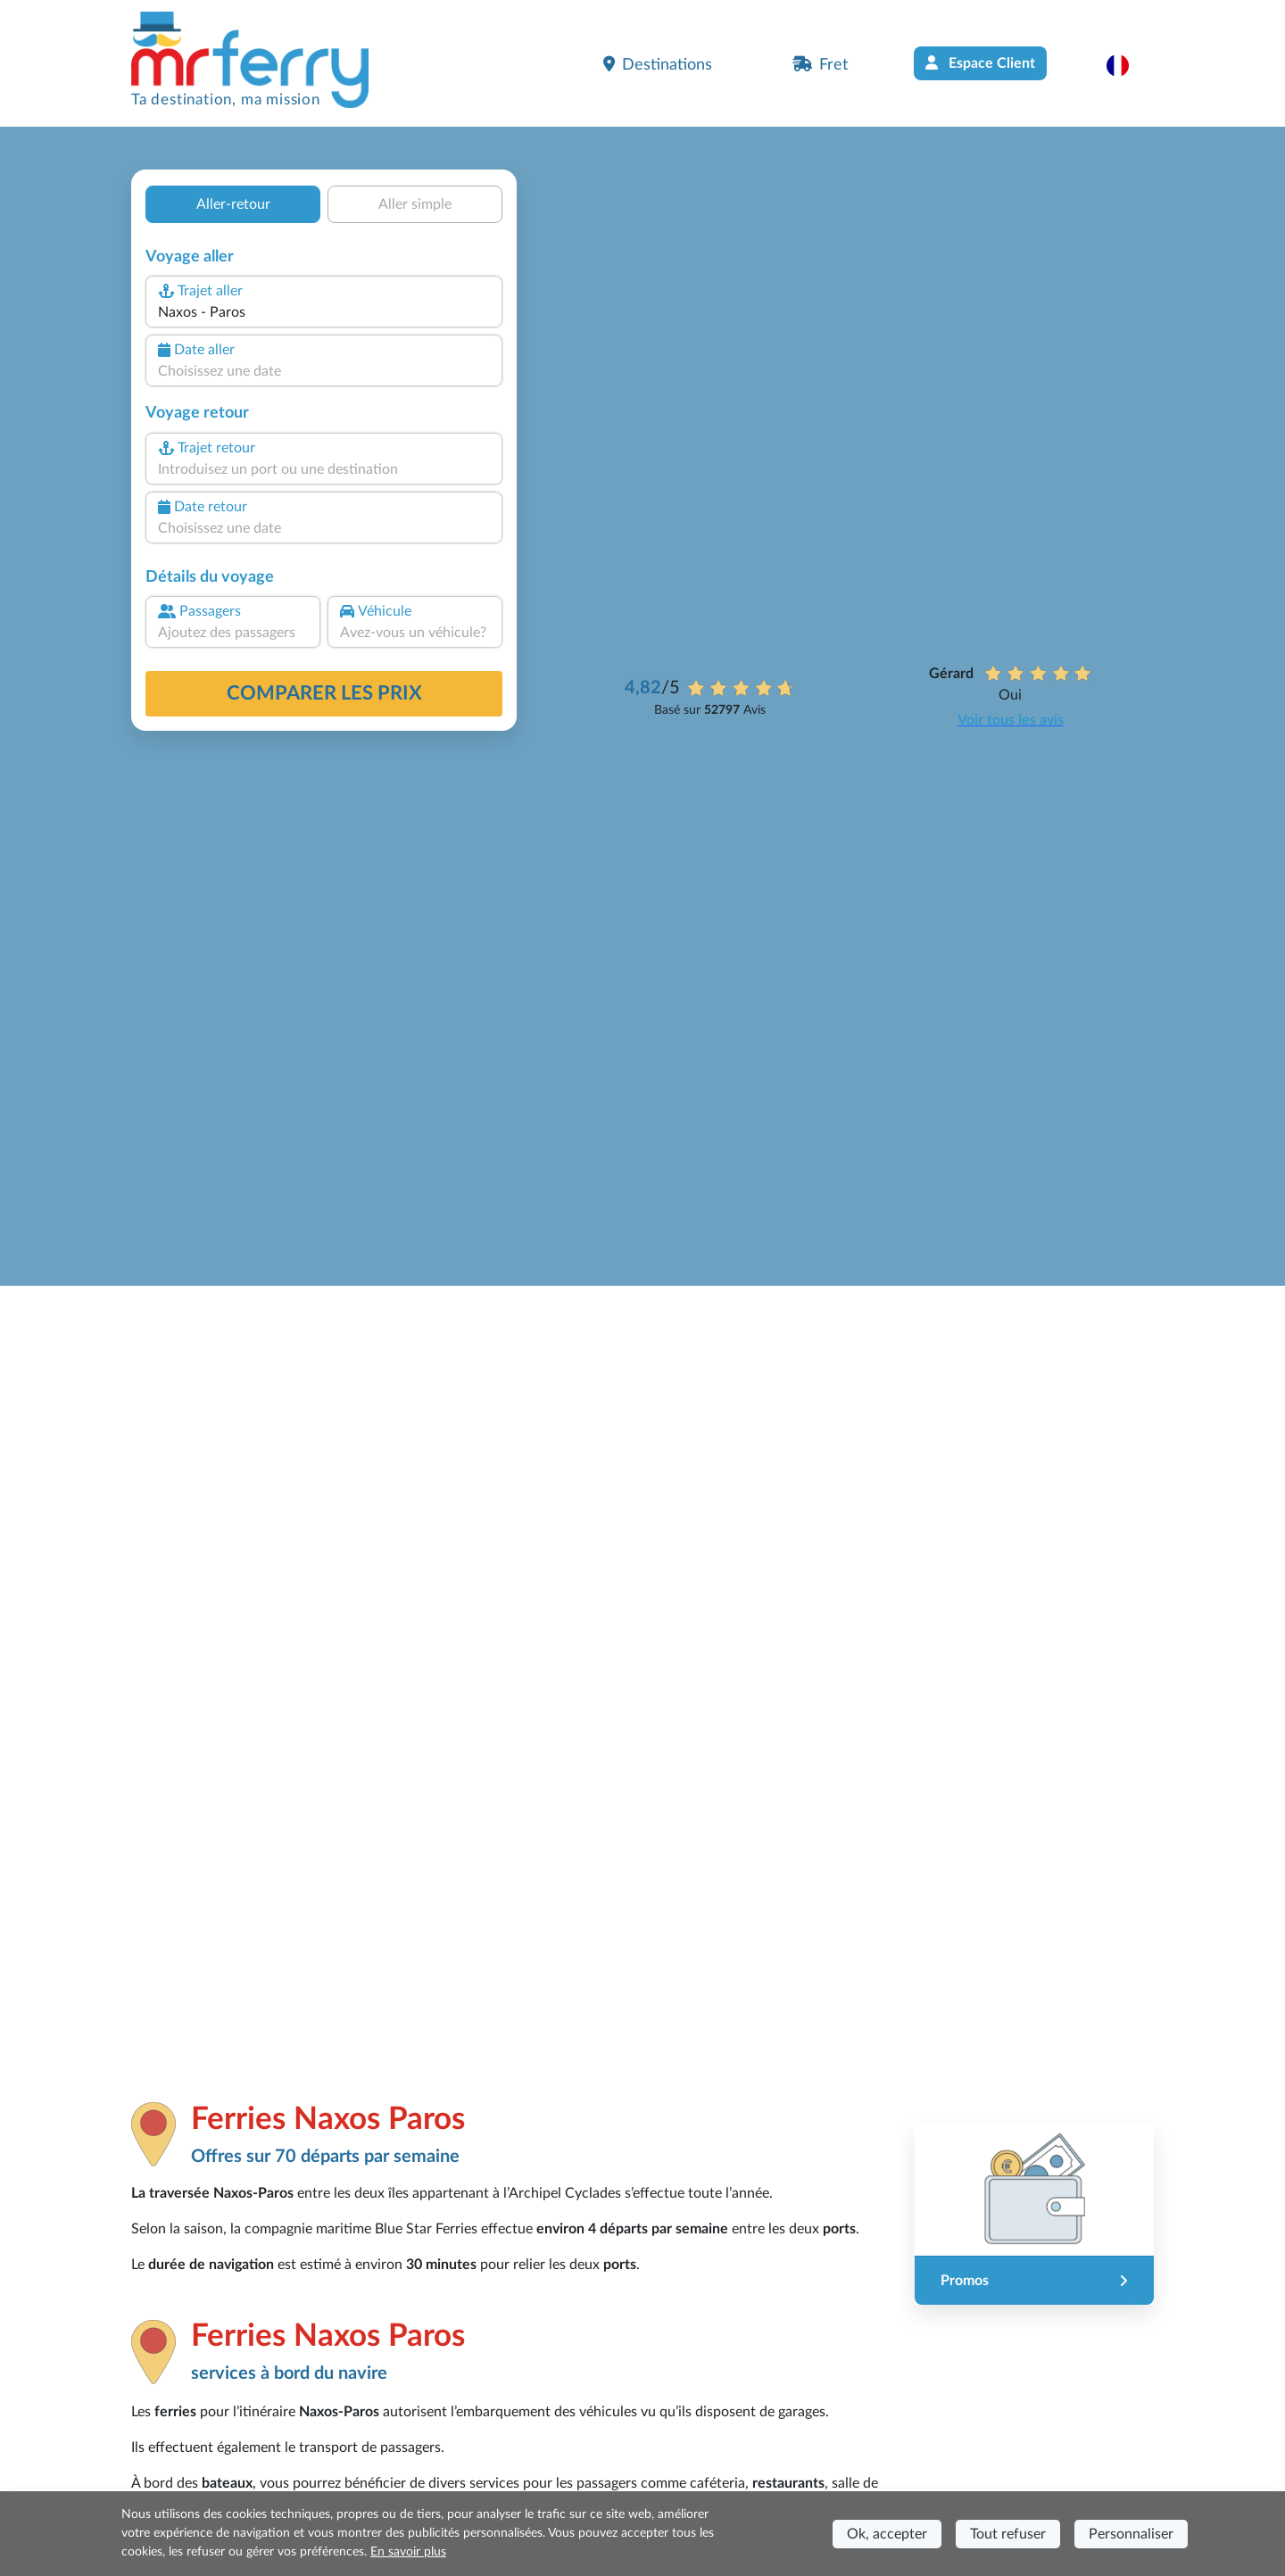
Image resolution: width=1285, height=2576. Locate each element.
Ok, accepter (887, 2534)
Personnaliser (1131, 2534)
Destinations (657, 64)
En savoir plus (408, 2552)
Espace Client (980, 62)
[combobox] (324, 312)
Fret (820, 64)
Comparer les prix (324, 693)
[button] (1126, 65)
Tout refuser (1008, 2534)
